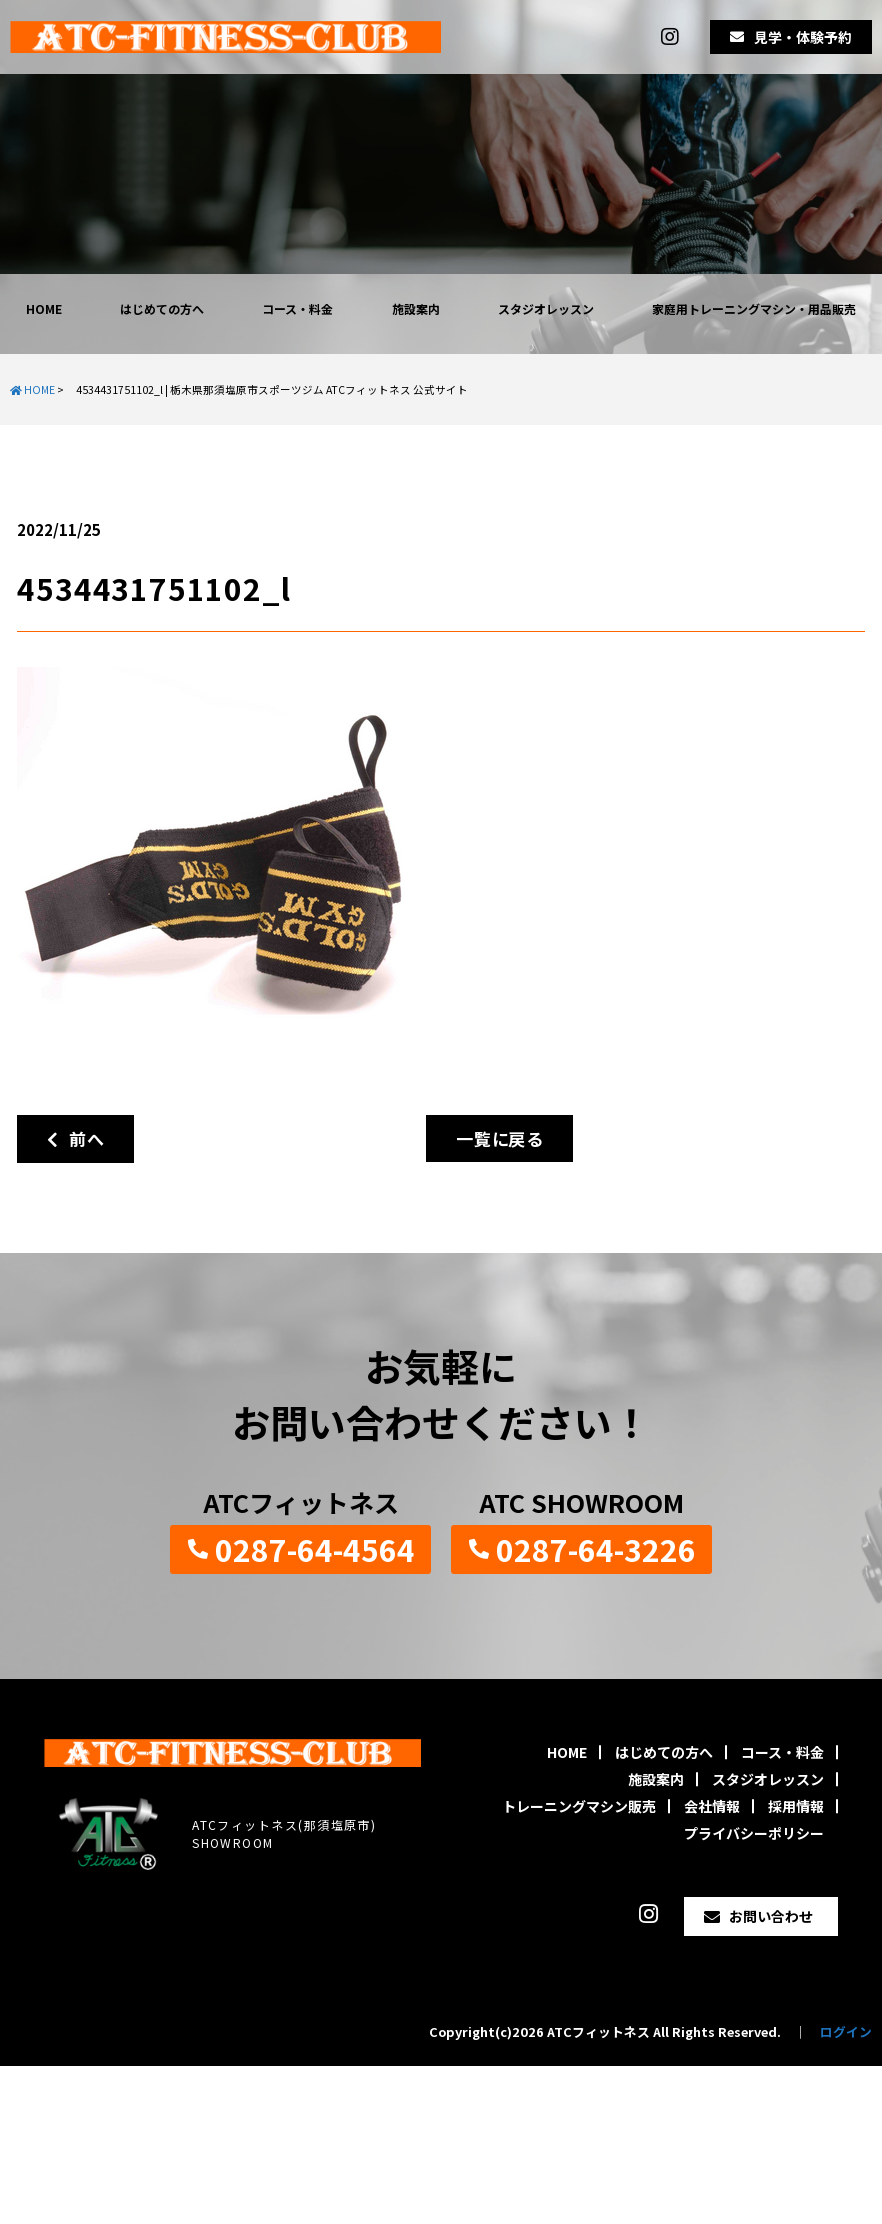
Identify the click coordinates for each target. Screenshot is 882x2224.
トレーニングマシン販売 (579, 1806)
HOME (44, 308)
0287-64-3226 (596, 1549)
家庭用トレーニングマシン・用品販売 (754, 308)
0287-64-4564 (315, 1549)
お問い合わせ (771, 1916)
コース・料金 (297, 308)
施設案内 (416, 308)
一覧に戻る (499, 1138)
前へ (75, 1138)
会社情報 (712, 1806)
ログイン (846, 2031)
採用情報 (796, 1806)
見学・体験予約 (803, 37)
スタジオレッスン (546, 308)
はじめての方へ (162, 308)
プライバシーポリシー (754, 1833)
